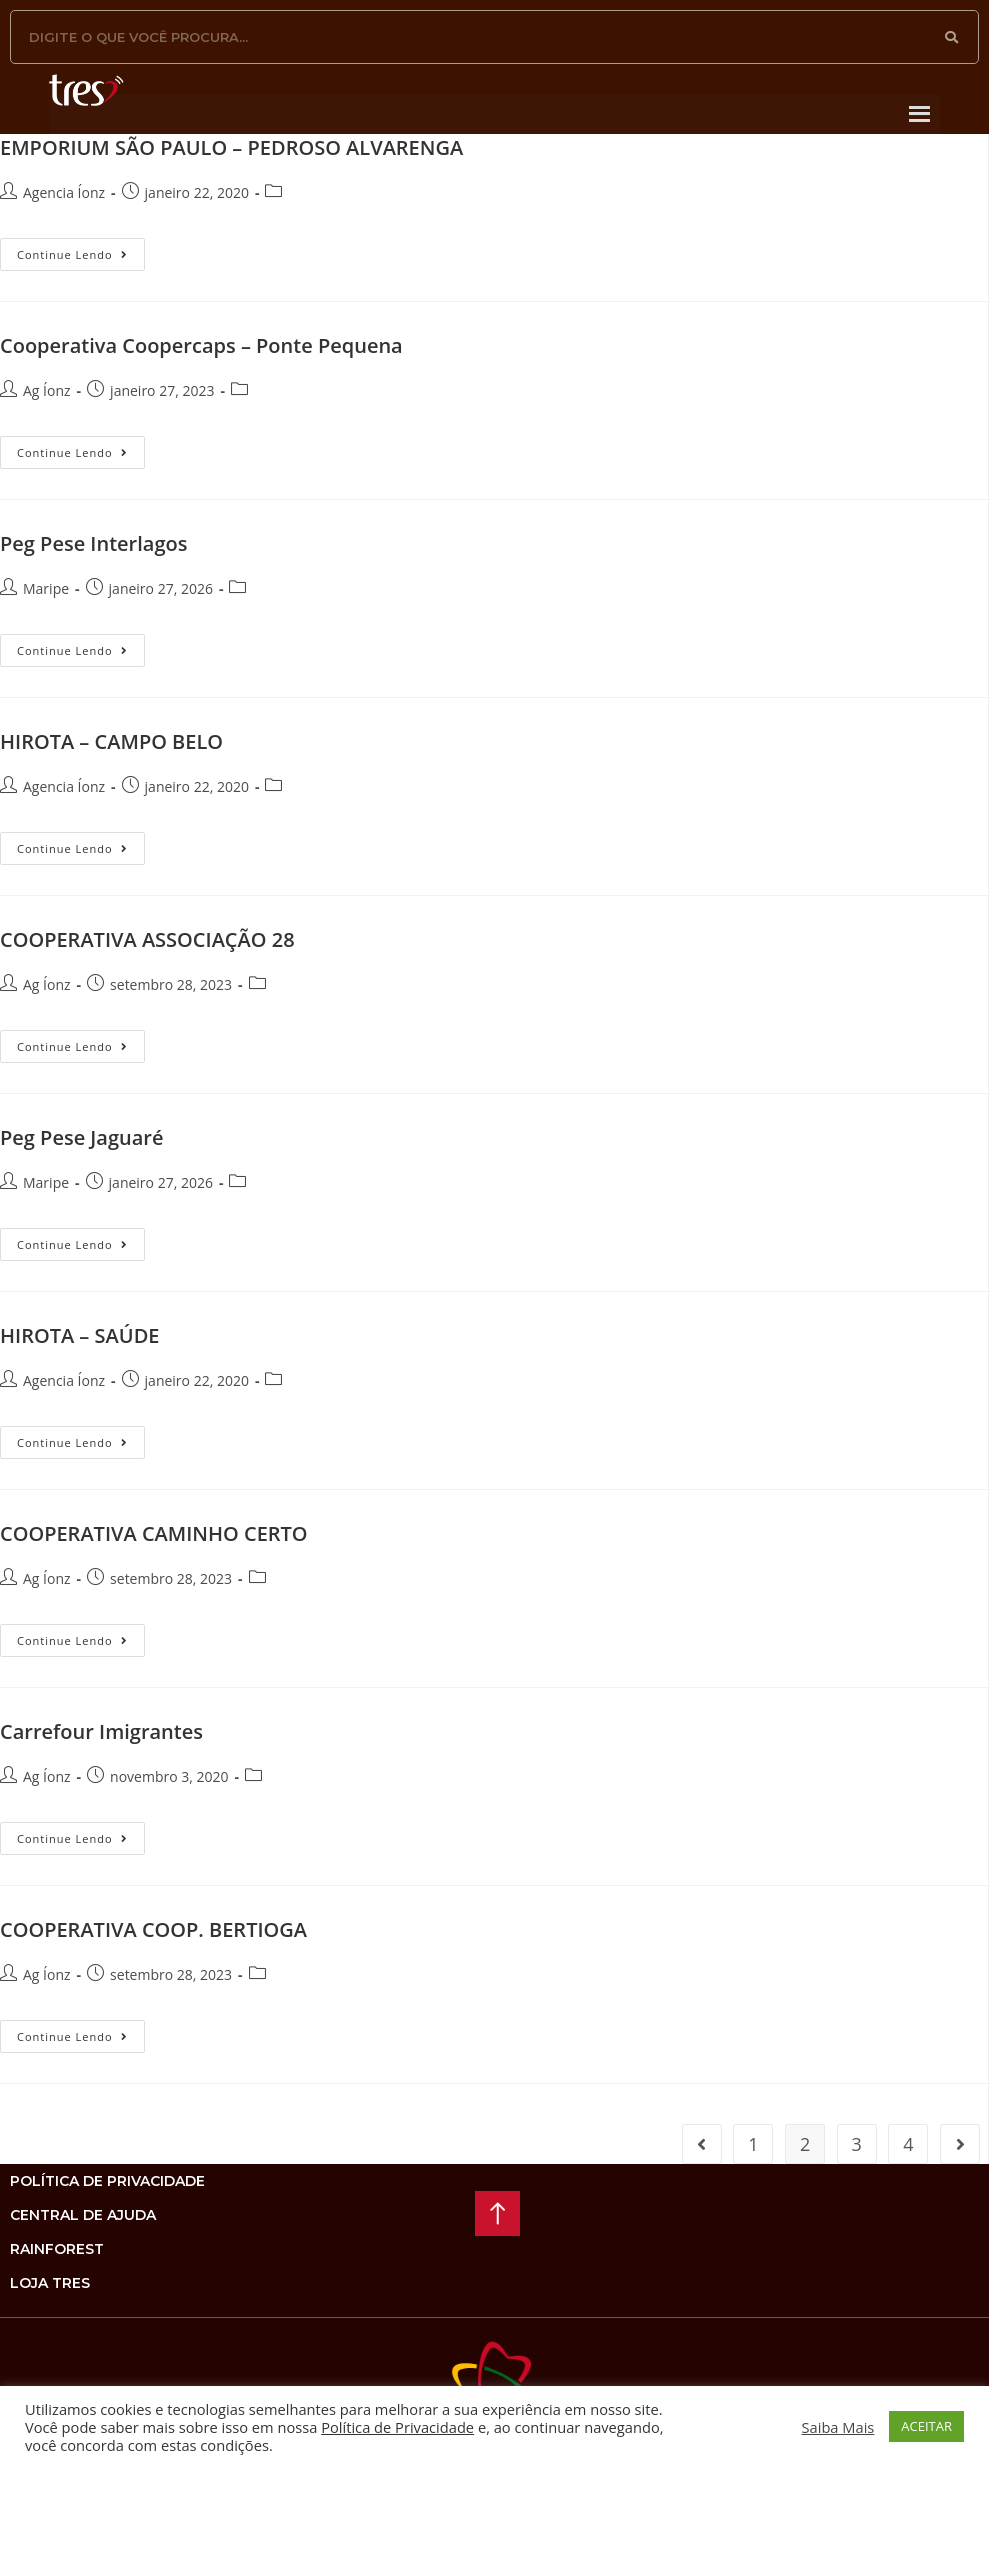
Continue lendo (81, 250)
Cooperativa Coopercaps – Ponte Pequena (201, 345)
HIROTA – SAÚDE (79, 1335)
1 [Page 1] (753, 2144)
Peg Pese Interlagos (93, 543)
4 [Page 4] (908, 2144)
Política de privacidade (107, 2181)
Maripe (46, 588)
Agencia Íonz (64, 192)
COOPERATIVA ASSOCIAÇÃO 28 (147, 939)
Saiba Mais (838, 2427)
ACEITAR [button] (926, 2426)
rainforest (57, 2249)
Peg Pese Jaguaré (82, 1137)
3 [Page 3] (857, 2144)
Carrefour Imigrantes (101, 1731)
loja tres (50, 2283)
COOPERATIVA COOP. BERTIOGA (153, 1929)
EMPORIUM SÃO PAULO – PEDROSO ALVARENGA (231, 147)
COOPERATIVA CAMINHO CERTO (154, 1533)
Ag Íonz (47, 390)
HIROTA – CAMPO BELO (111, 741)
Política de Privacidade (397, 2427)
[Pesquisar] (952, 37)
